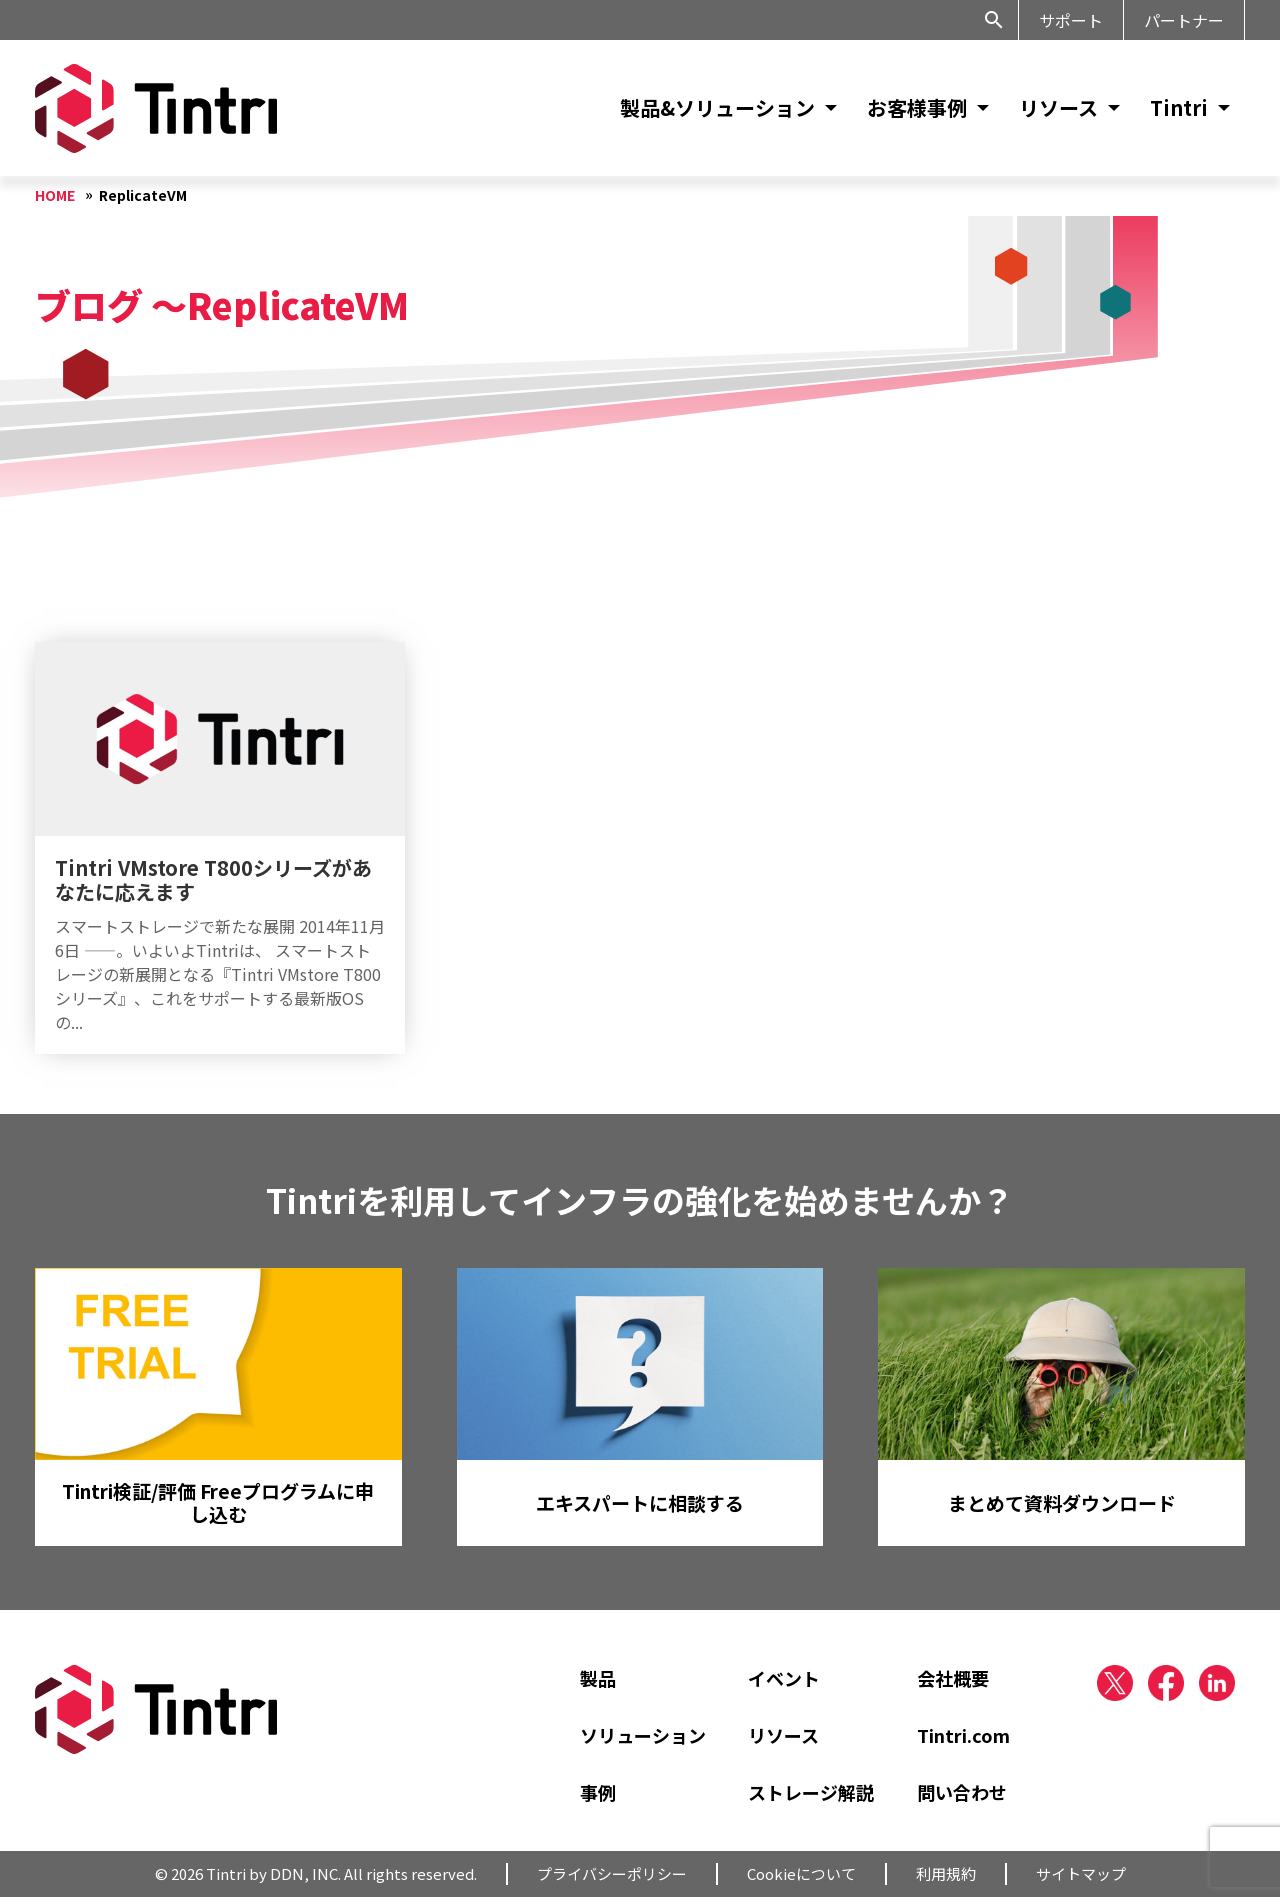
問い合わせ (962, 1792)
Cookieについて (801, 1873)
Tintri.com (963, 1735)
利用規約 (946, 1873)
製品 (598, 1678)
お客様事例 (917, 107)
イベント (784, 1678)
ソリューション (643, 1735)
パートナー (1184, 20)
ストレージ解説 (811, 1792)
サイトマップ (1081, 1873)
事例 (598, 1792)
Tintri (1179, 107)
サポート (1071, 20)
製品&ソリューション (717, 107)
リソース (1058, 107)
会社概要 (953, 1678)
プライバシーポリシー (612, 1873)
